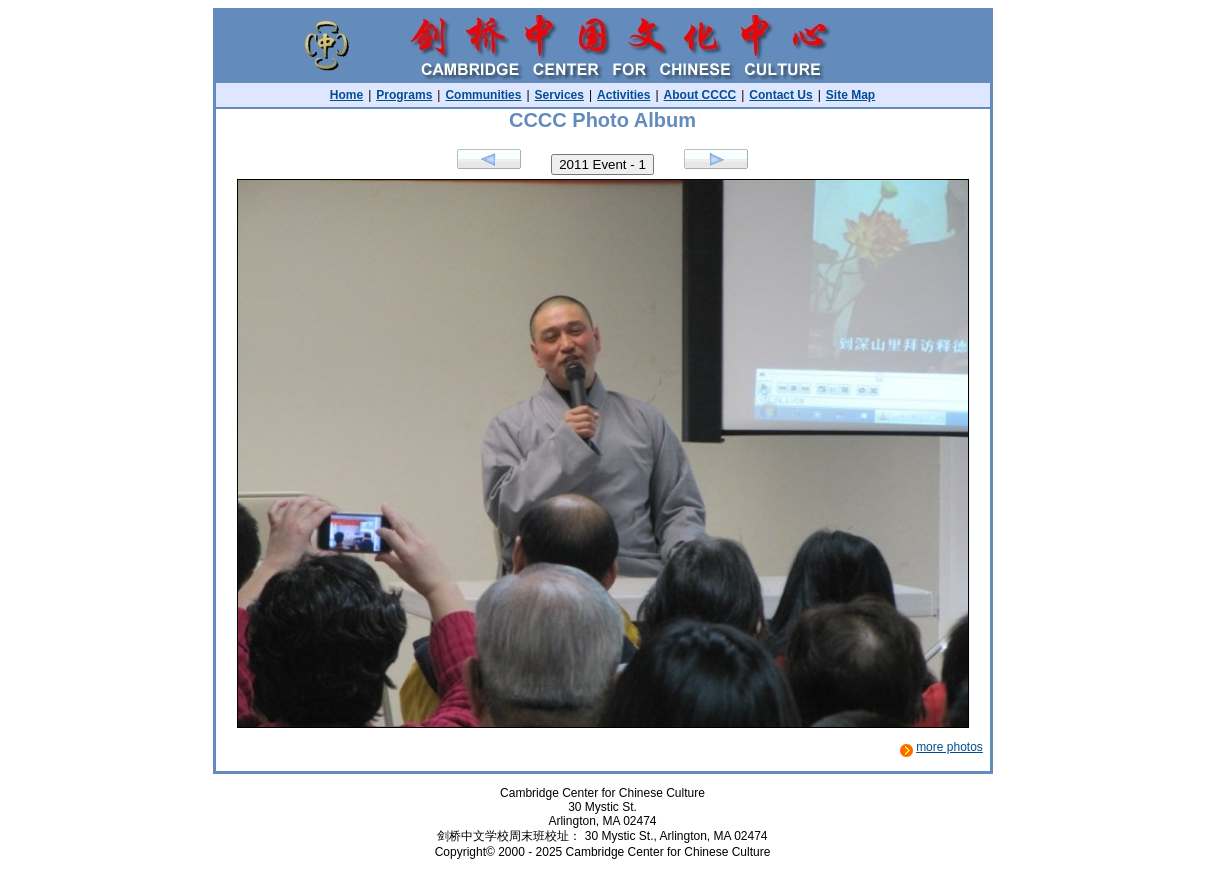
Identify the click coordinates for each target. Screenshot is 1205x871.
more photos (949, 747)
